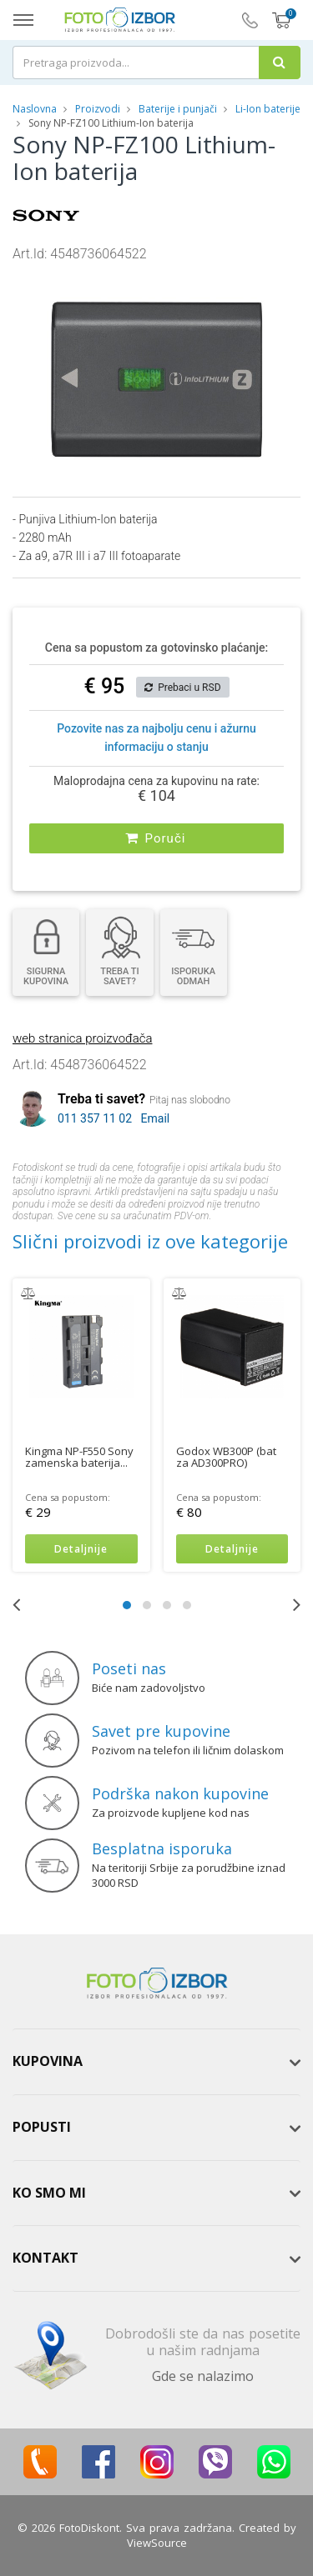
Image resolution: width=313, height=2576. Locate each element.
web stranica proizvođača (82, 1038)
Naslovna (35, 109)
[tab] (156, 2061)
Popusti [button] (42, 2127)
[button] (258, 278)
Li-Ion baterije (267, 109)
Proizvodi (99, 109)
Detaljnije (81, 1549)
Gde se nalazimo (203, 2376)
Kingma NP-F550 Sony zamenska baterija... (79, 1456)
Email (155, 1118)
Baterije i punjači (178, 109)
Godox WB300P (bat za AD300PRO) (226, 1456)
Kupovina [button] (48, 2061)
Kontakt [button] (45, 2257)
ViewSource (157, 2543)
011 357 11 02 (95, 1118)
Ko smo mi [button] (49, 2192)
